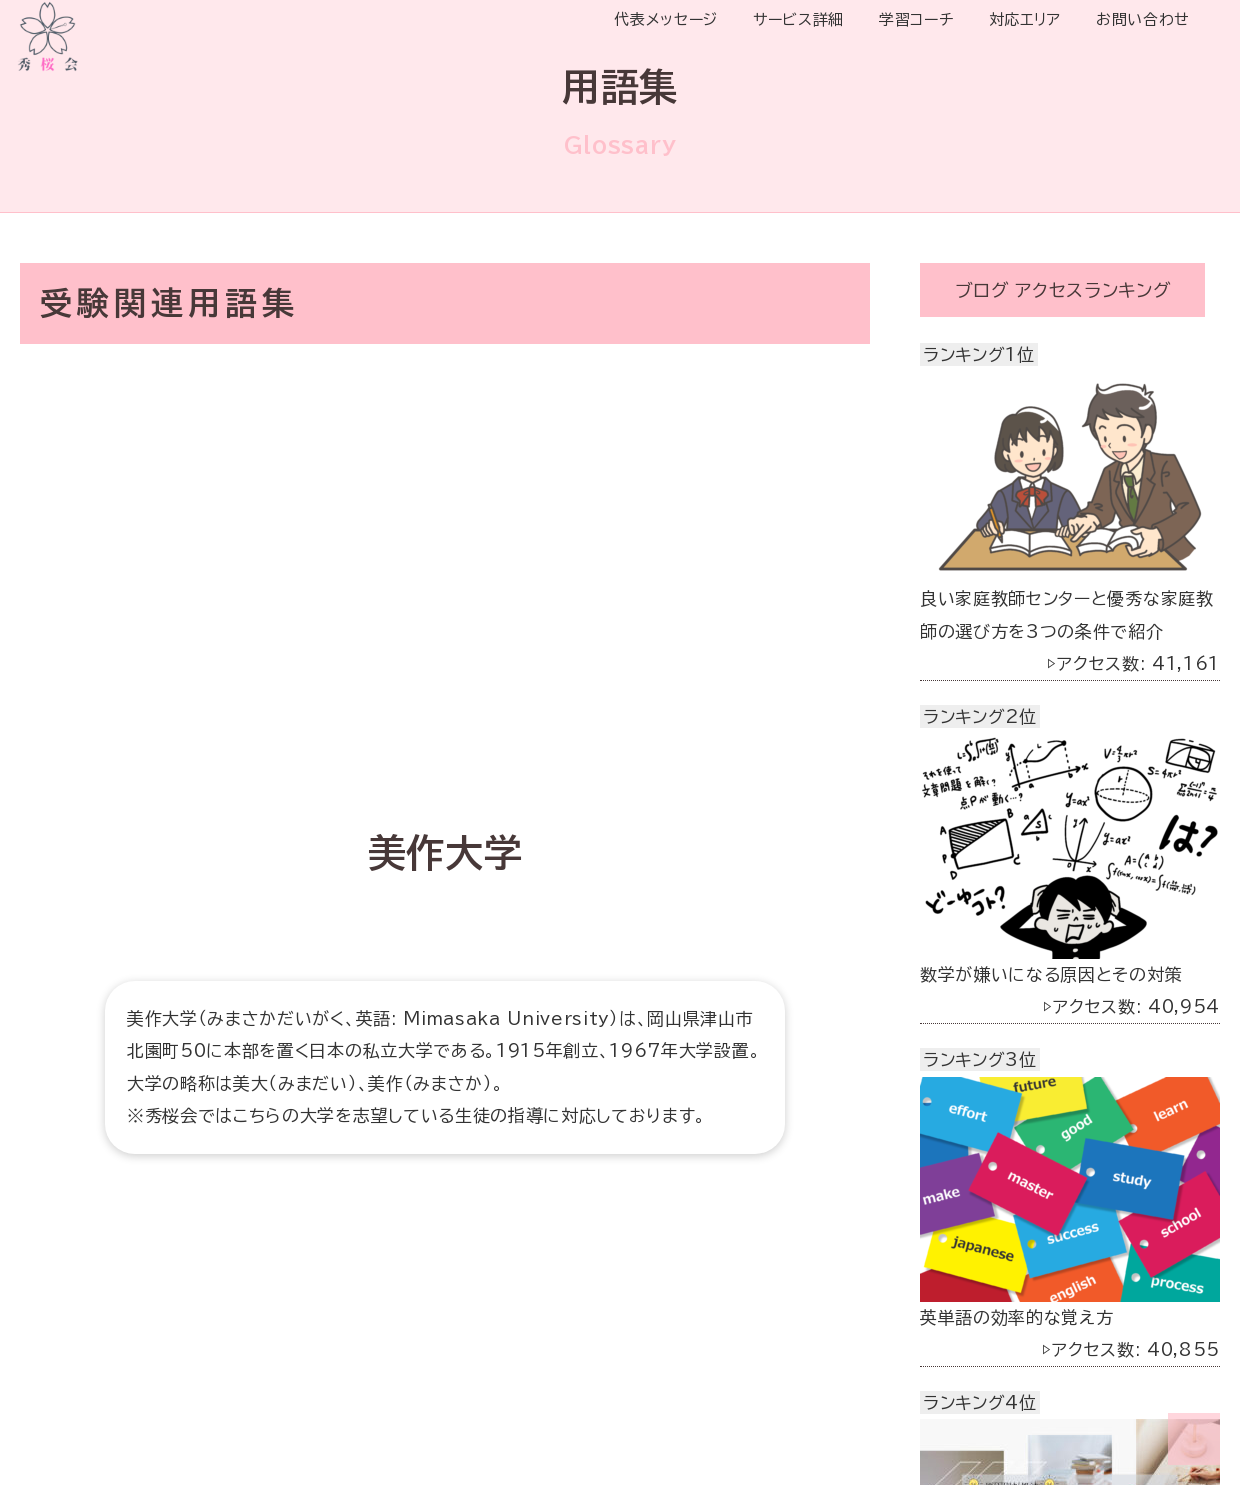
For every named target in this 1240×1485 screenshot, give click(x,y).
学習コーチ (916, 19)
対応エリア (1025, 19)
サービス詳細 (798, 19)
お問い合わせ (1143, 19)
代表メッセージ (666, 19)
